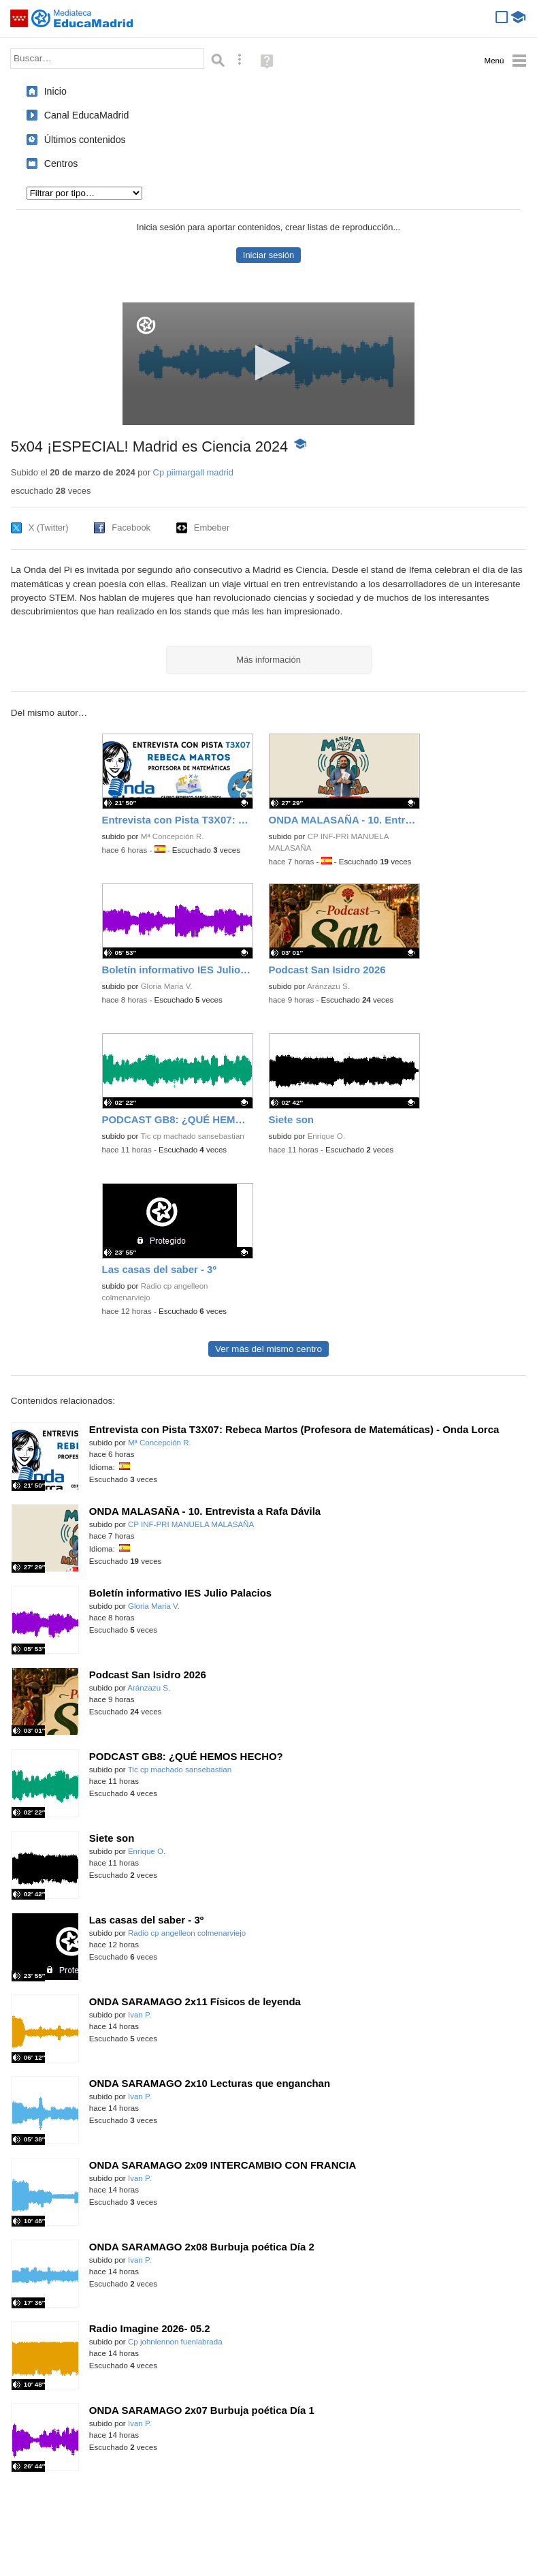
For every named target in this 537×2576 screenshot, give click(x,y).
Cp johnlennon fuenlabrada (175, 2342)
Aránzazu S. (328, 986)
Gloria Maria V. (167, 986)
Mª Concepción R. (172, 836)
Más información (268, 660)
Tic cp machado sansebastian (192, 1136)
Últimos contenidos (85, 139)
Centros (61, 163)
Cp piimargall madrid (193, 472)
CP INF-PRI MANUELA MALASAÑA (191, 1524)
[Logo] (146, 325)
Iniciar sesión (268, 255)
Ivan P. (139, 2015)
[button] (268, 362)
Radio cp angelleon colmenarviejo (187, 1933)
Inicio (55, 91)
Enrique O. (326, 1136)
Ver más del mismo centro (268, 1349)
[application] (268, 363)
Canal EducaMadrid (86, 115)
